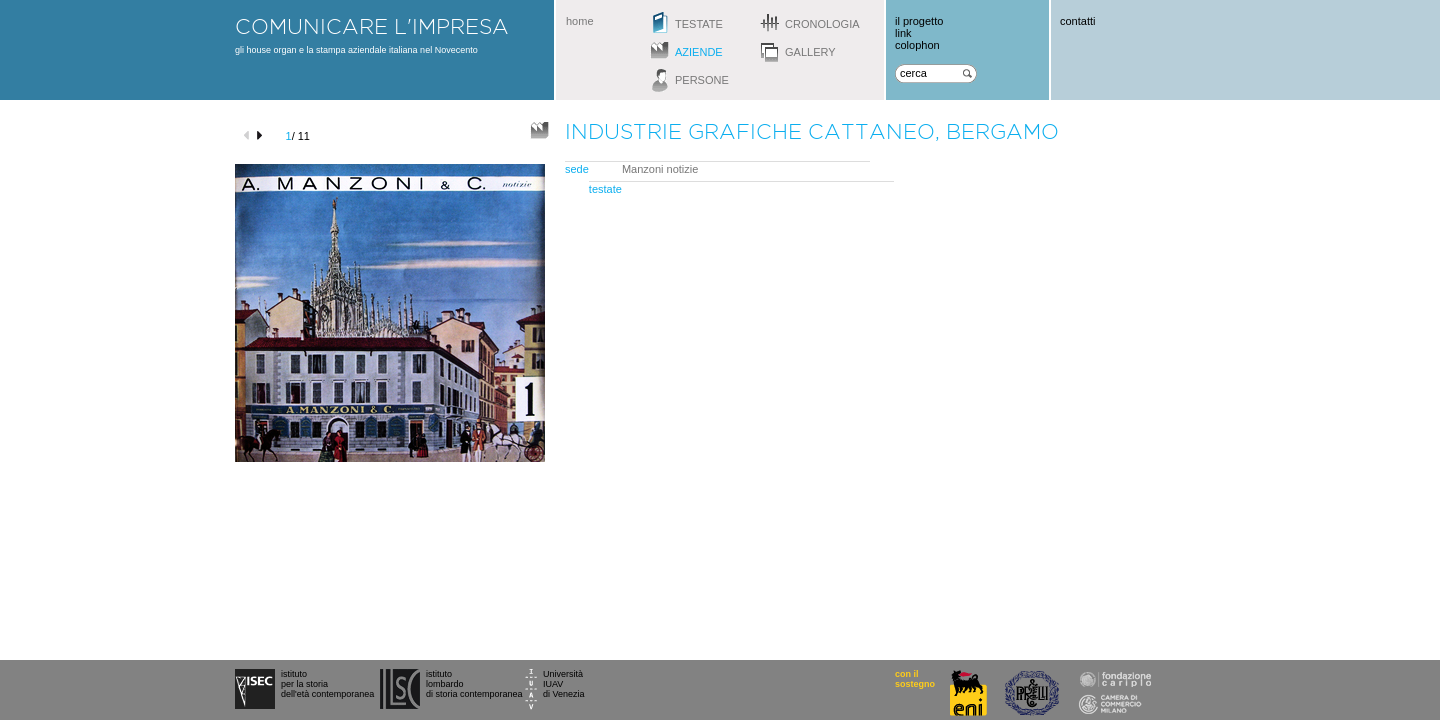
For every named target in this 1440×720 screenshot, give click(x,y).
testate (699, 24)
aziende (699, 52)
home (580, 21)
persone (702, 80)
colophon (917, 45)
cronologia (822, 24)
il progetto (919, 21)
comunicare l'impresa (372, 26)
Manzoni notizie (660, 169)
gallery (810, 52)
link (903, 33)
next (262, 135)
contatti (1077, 21)
